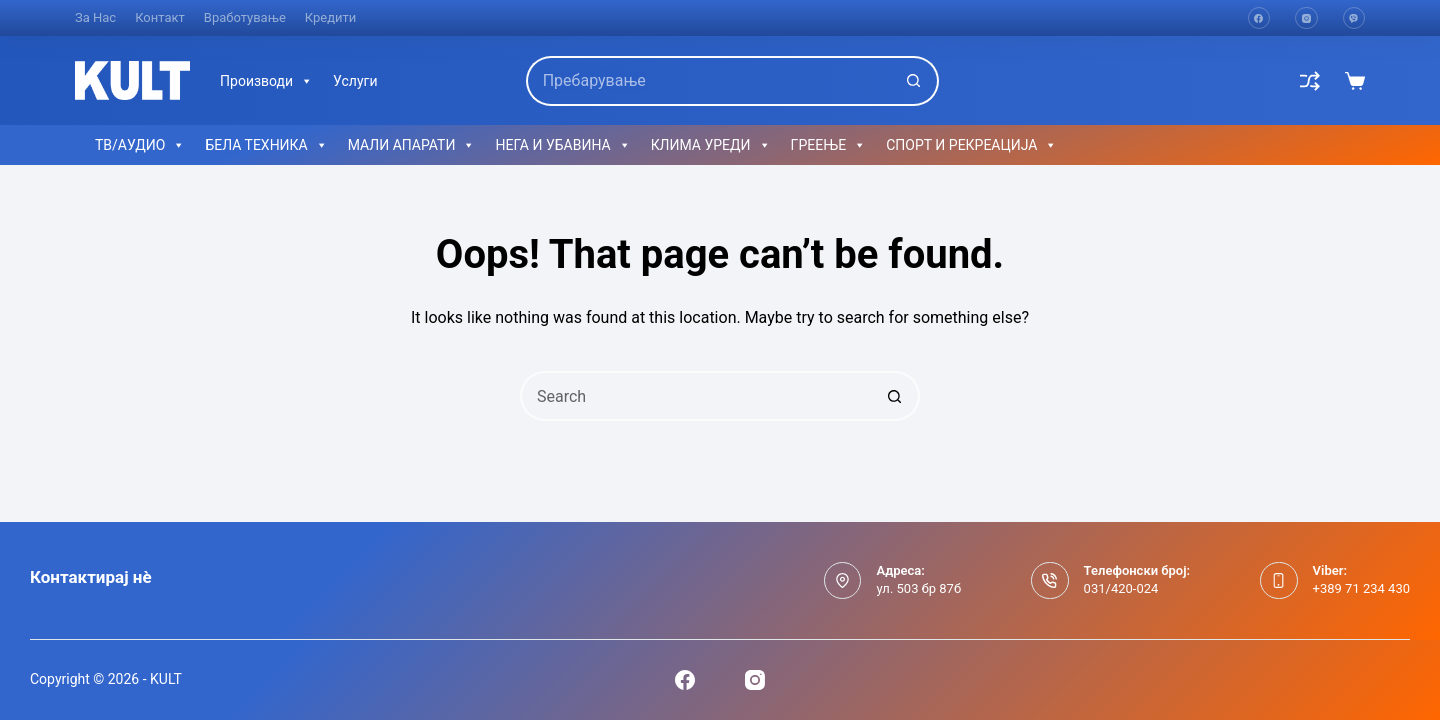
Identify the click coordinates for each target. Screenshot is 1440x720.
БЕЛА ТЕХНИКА (266, 145)
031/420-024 (1121, 588)
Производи (266, 81)
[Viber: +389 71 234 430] (1279, 581)
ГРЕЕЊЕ (829, 145)
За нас (95, 17)
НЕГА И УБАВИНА (562, 145)
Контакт (160, 17)
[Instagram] (1306, 18)
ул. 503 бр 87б (918, 588)
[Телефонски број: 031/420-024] (1050, 581)
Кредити (331, 17)
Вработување (245, 17)
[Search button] (914, 81)
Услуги (355, 81)
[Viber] (1354, 18)
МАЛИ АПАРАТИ (412, 145)
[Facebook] (1259, 18)
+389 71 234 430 (1361, 588)
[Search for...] (708, 81)
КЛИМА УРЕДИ (711, 145)
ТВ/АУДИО (140, 145)
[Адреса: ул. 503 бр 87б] (843, 581)
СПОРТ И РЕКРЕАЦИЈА (971, 145)
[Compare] (1310, 81)
